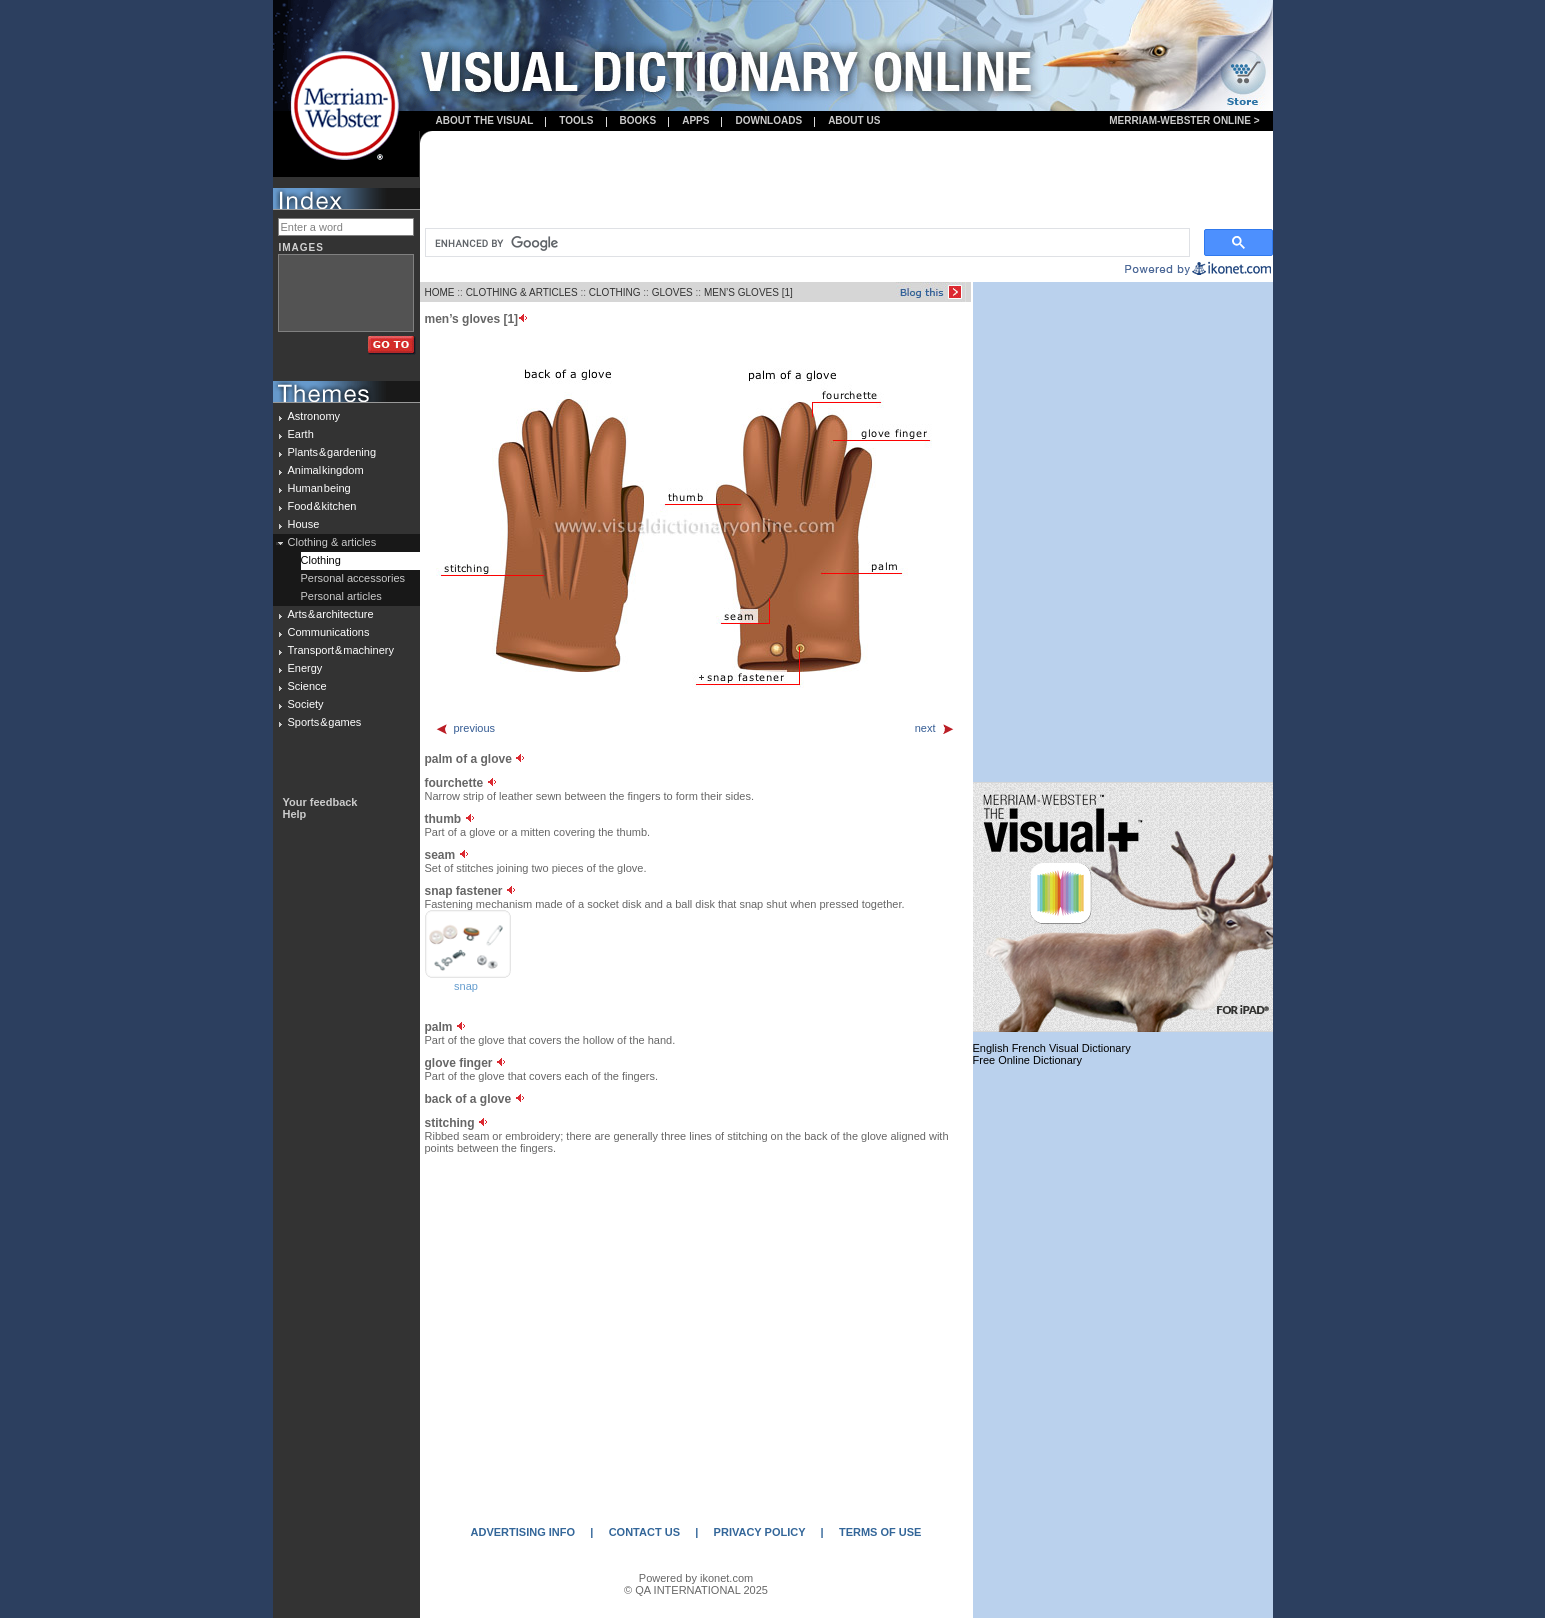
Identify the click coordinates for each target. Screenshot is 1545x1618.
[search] (805, 243)
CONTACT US (644, 1532)
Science (307, 686)
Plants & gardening (332, 452)
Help (295, 814)
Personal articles (341, 596)
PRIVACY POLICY (760, 1532)
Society (306, 704)
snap (466, 986)
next (935, 728)
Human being (319, 488)
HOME (440, 292)
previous (465, 728)
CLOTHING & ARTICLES (522, 292)
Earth (301, 434)
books (638, 120)
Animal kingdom (326, 470)
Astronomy (314, 416)
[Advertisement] (846, 181)
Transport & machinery (341, 650)
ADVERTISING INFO (523, 1532)
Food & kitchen (322, 506)
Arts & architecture (331, 614)
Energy (305, 668)
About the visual (485, 120)
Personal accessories (353, 578)
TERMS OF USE (880, 1532)
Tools (576, 120)
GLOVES (672, 292)
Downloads (768, 120)
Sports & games (325, 722)
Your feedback (320, 802)
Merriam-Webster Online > (1184, 120)
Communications (329, 632)
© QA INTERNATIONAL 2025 (696, 1590)
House (304, 524)
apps (695, 120)
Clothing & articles (332, 542)
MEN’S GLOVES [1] (748, 292)
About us (854, 120)
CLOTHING (615, 292)
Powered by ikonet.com (696, 1578)
